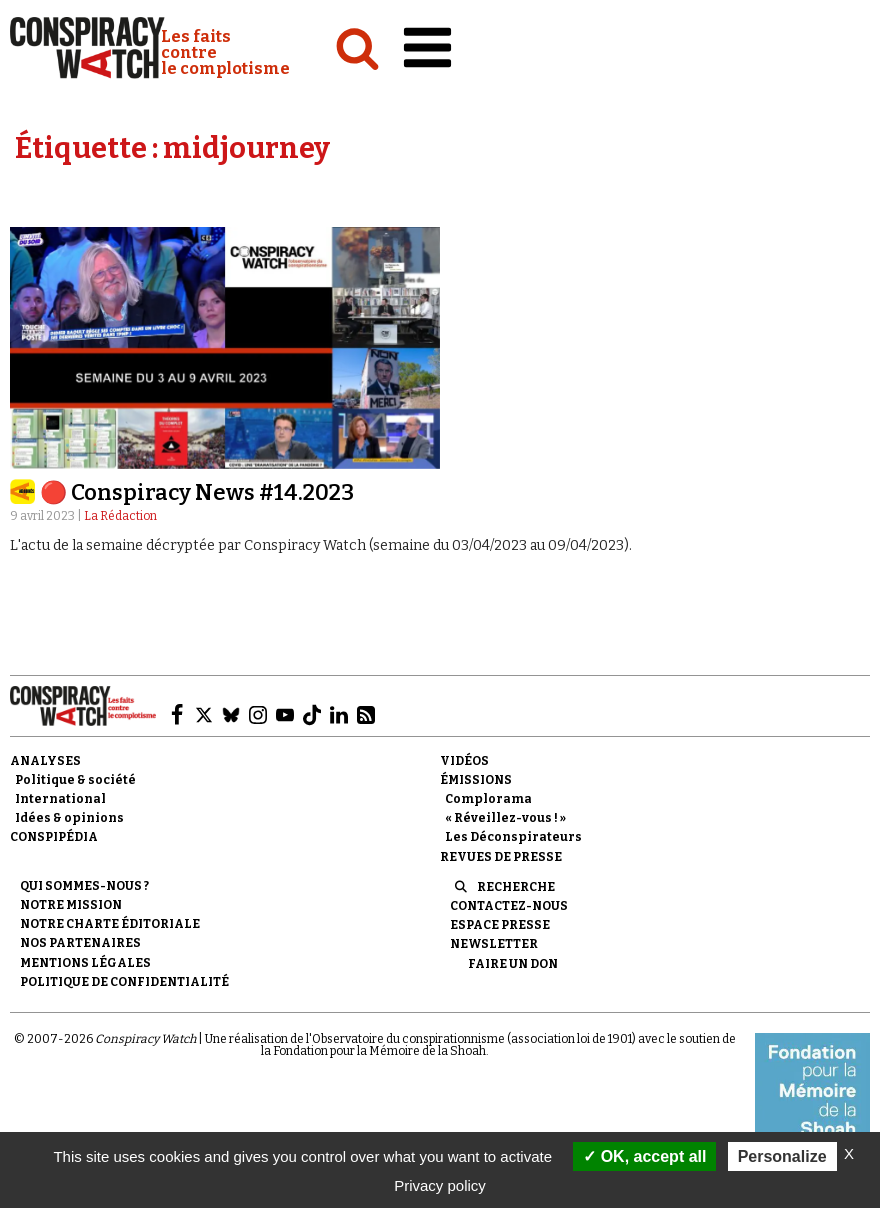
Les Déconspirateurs (513, 837)
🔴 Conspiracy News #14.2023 (197, 492)
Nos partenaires (80, 943)
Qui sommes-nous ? (84, 886)
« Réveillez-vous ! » (505, 818)
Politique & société (75, 780)
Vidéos (464, 761)
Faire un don (513, 964)
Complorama (488, 799)
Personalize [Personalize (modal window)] (782, 1156)
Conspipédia (54, 837)
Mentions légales (85, 963)
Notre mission (71, 905)
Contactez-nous (509, 906)
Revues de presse (501, 857)
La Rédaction (120, 516)
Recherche (516, 887)
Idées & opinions (69, 818)
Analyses (45, 761)
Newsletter (494, 944)
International (60, 799)
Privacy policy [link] (440, 1185)
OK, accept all (644, 1156)
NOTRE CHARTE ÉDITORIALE (110, 924)
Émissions (476, 780)
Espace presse (500, 925)
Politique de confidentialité (124, 982)
